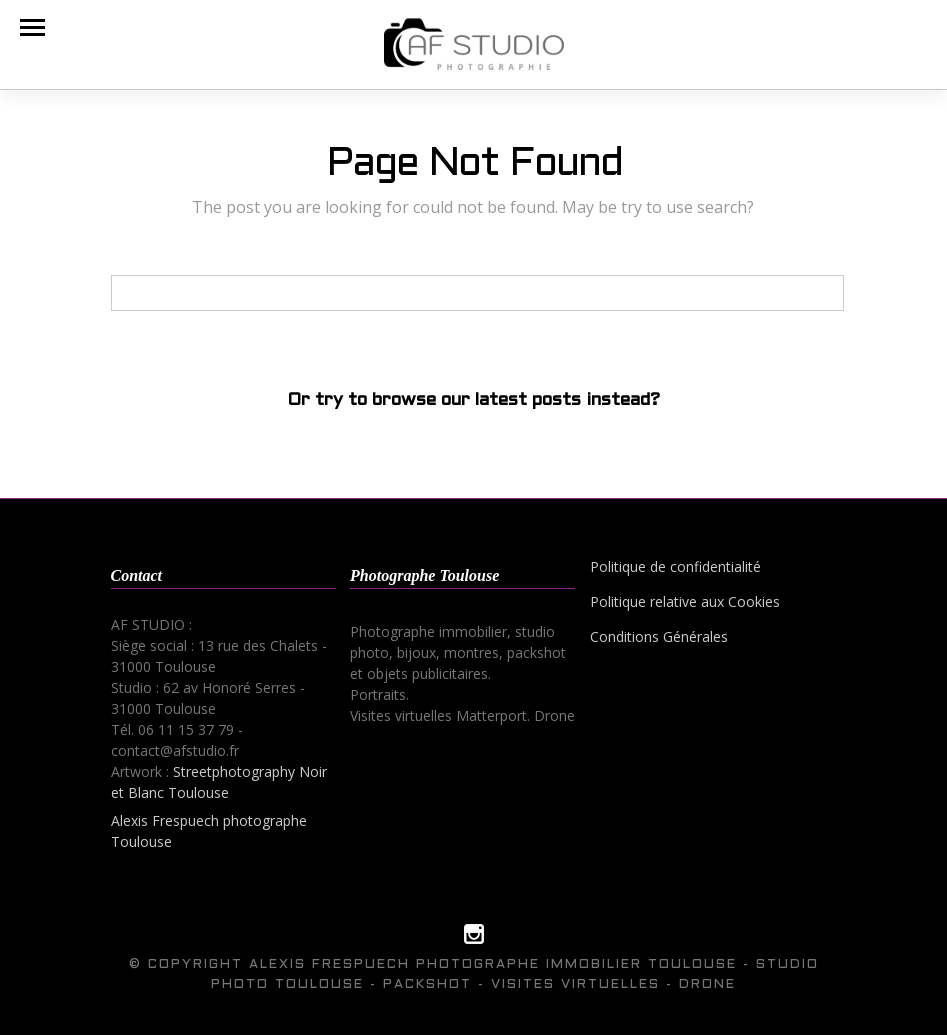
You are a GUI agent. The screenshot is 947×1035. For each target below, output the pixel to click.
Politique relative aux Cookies (685, 601)
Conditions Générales (659, 636)
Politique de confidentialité (675, 566)
